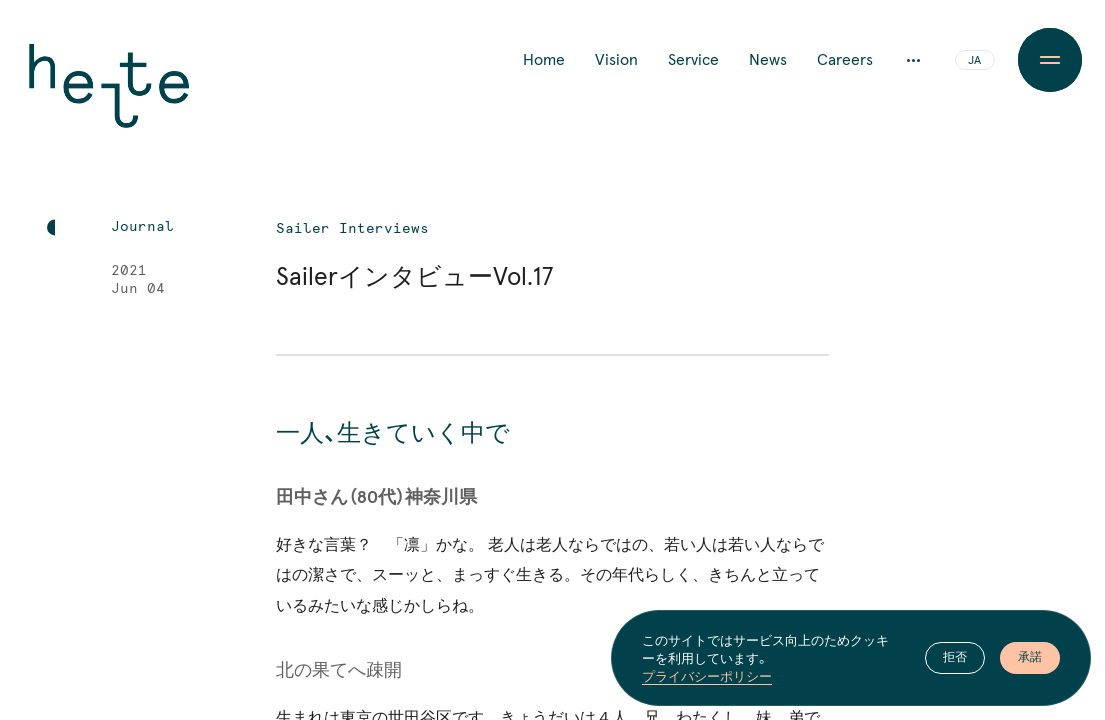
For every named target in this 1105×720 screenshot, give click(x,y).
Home (544, 60)
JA (974, 61)
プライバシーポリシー (707, 676)
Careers (845, 60)
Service (693, 60)
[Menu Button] (1050, 60)
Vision (616, 60)
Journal (142, 227)
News (768, 60)
